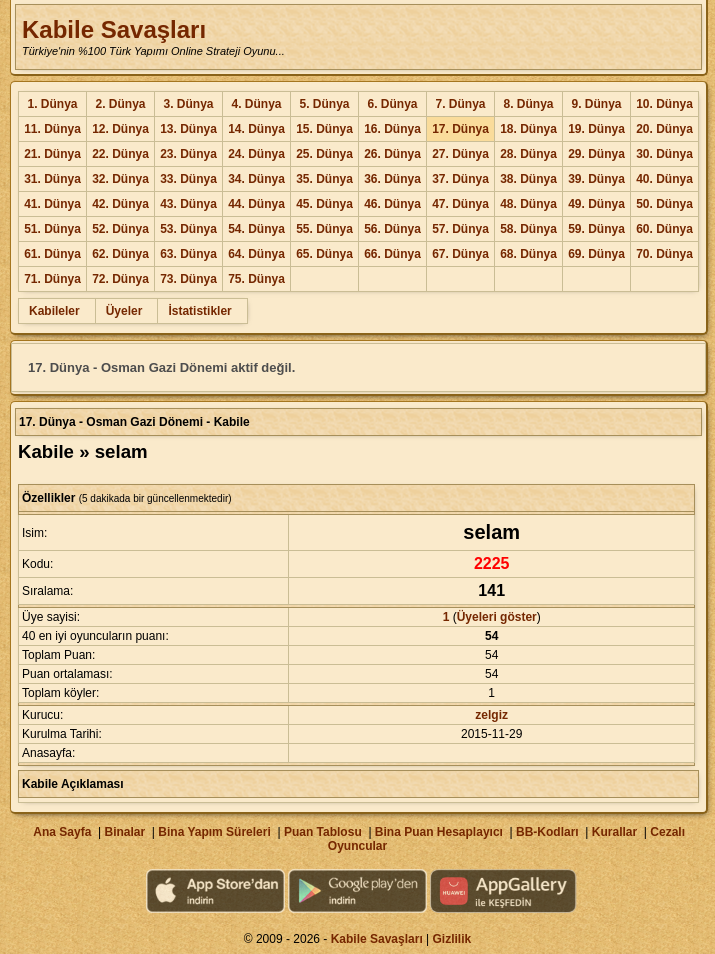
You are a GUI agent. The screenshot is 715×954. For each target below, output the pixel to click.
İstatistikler (199, 311)
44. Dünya (256, 204)
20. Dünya (664, 129)
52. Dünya (120, 229)
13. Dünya (188, 129)
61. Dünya (52, 254)
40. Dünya (664, 179)
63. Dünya (188, 254)
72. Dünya (120, 279)
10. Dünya (664, 104)
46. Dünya (392, 204)
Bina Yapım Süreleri (214, 832)
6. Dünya (392, 104)
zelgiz (491, 715)
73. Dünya (188, 279)
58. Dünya (528, 229)
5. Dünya (324, 104)
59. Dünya (596, 229)
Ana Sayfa (62, 832)
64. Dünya (256, 254)
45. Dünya (324, 204)
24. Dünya (256, 154)
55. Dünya (324, 229)
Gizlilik (452, 939)
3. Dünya (188, 104)
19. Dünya (596, 129)
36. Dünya (392, 179)
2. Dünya (120, 104)
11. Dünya (52, 129)
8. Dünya (528, 104)
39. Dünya (596, 179)
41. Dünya (52, 204)
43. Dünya (188, 204)
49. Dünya (596, 204)
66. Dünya (392, 254)
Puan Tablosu (323, 832)
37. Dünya (460, 179)
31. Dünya (52, 179)
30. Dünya (664, 154)
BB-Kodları (547, 832)
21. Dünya (52, 154)
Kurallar (614, 832)
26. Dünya (392, 154)
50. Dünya (664, 204)
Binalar (124, 832)
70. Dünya (664, 254)
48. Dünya (528, 204)
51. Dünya (52, 229)
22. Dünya (120, 154)
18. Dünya (528, 129)
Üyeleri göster (497, 617)
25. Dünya (324, 154)
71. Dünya (52, 279)
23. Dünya (188, 154)
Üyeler (124, 311)
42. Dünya (120, 204)
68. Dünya (528, 254)
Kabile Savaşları (114, 29)
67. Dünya (460, 254)
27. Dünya (460, 154)
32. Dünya (120, 179)
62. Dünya (120, 254)
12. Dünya (120, 129)
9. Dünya (596, 104)
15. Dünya (324, 129)
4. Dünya (256, 104)
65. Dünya (324, 254)
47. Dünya (460, 204)
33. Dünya (188, 179)
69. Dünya (596, 254)
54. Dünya (256, 229)
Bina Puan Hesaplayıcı (439, 832)
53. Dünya (188, 229)
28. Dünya (528, 154)
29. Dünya (596, 154)
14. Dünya (256, 129)
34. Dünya (256, 179)
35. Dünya (324, 179)
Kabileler (54, 311)
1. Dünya (52, 104)
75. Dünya (256, 279)
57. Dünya (460, 229)
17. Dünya (460, 129)
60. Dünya (664, 229)
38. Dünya (528, 179)
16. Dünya (392, 129)
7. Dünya (460, 104)
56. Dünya (392, 229)
